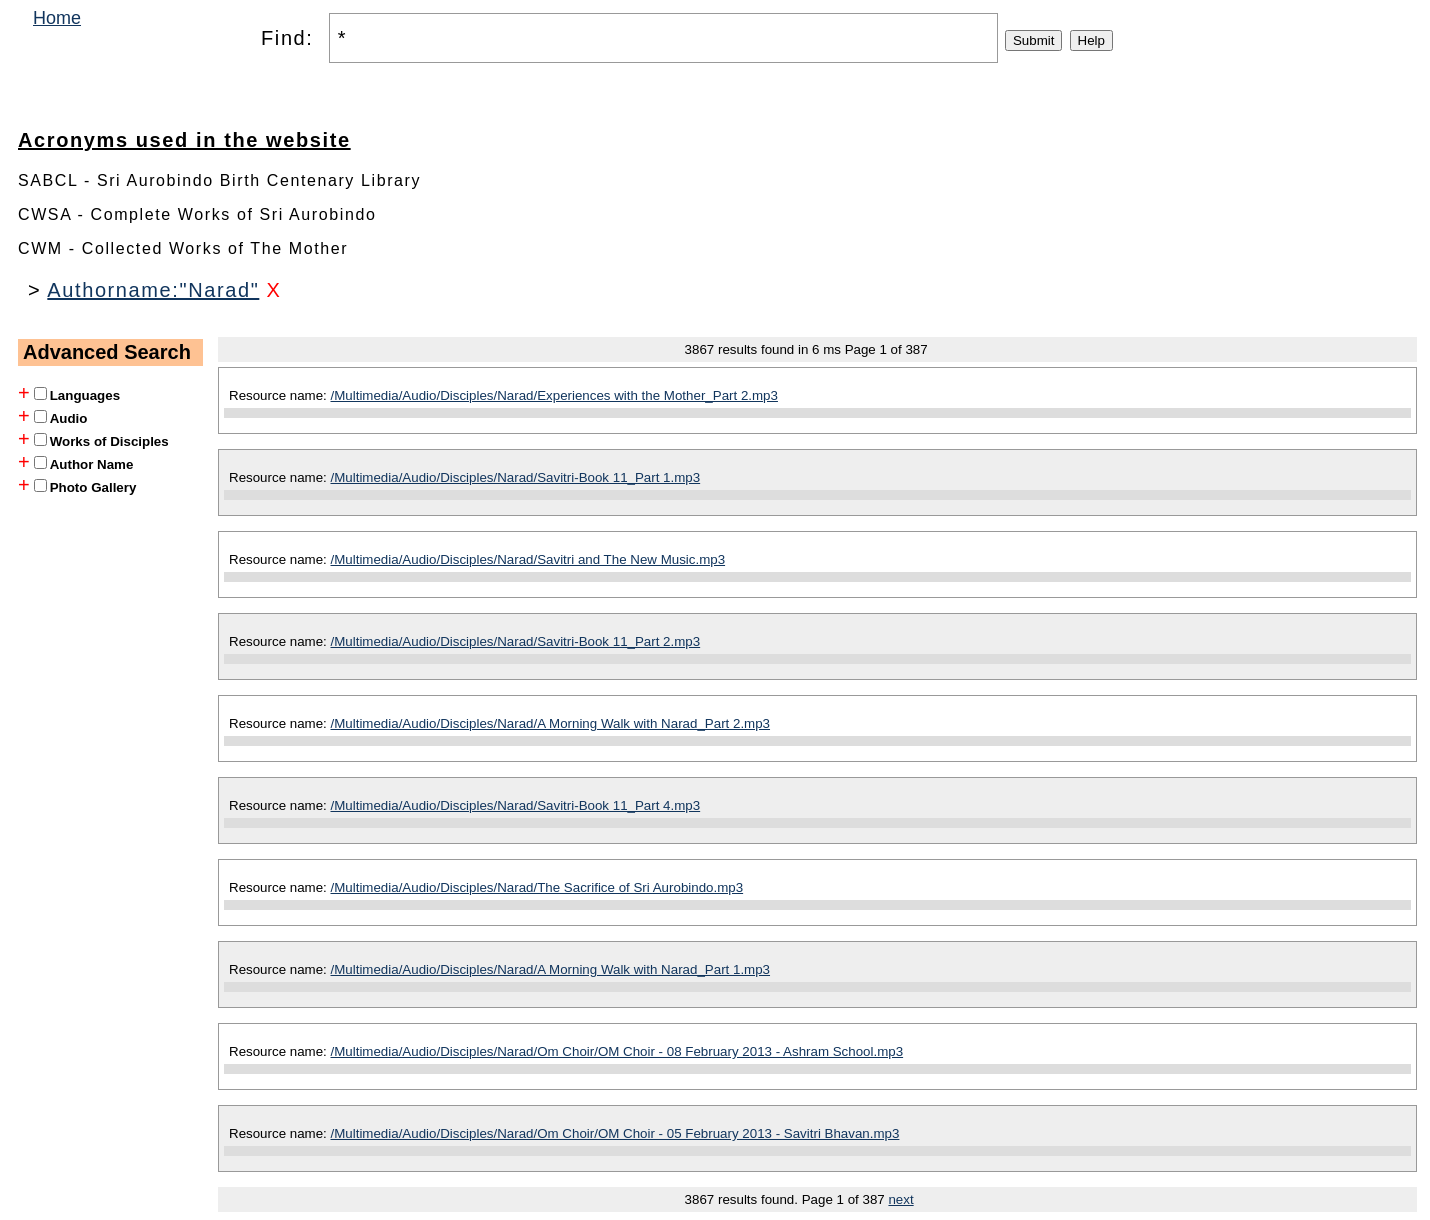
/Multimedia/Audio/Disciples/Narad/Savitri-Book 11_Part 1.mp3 (516, 477)
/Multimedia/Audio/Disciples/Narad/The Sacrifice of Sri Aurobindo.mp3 (537, 887)
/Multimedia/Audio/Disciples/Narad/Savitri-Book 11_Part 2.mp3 (516, 641)
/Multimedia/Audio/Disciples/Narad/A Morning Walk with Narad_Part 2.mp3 (551, 723)
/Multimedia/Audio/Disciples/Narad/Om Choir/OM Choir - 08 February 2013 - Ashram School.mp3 (617, 1051)
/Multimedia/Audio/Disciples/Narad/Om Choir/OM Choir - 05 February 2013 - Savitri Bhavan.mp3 (615, 1133)
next (900, 1199)
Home (57, 18)
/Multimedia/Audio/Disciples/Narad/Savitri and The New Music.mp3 (528, 559)
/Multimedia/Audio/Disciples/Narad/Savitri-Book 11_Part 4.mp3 (516, 805)
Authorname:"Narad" (153, 290)
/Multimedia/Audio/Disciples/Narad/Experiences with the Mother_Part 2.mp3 (554, 395)
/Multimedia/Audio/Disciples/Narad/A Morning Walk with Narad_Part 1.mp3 (551, 969)
